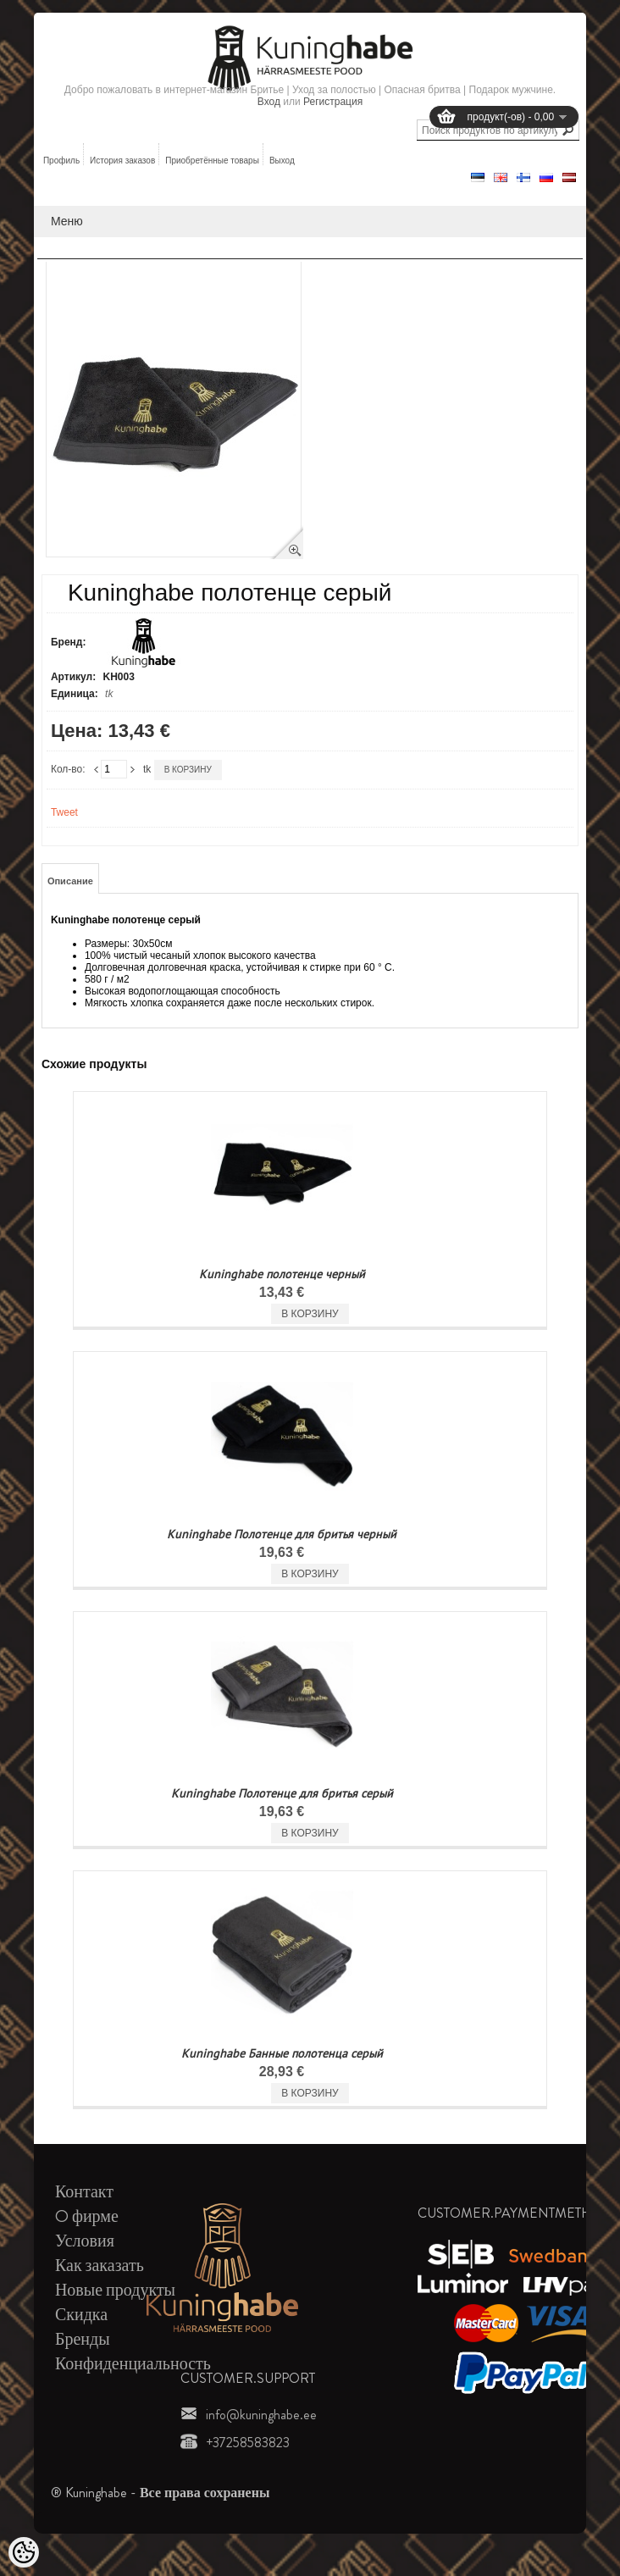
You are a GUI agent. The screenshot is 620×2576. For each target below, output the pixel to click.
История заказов (122, 160)
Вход (268, 102)
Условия (84, 2241)
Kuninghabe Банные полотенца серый (282, 2053)
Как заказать (99, 2265)
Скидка (81, 2314)
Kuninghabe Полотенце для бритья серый (282, 1793)
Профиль (61, 160)
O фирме (87, 2216)
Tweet (64, 812)
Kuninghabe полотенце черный (282, 1274)
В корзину (188, 769)
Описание (70, 881)
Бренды (82, 2339)
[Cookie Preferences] (23, 2552)
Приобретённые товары (212, 160)
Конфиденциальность (133, 2364)
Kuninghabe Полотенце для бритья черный (281, 1534)
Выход (282, 160)
